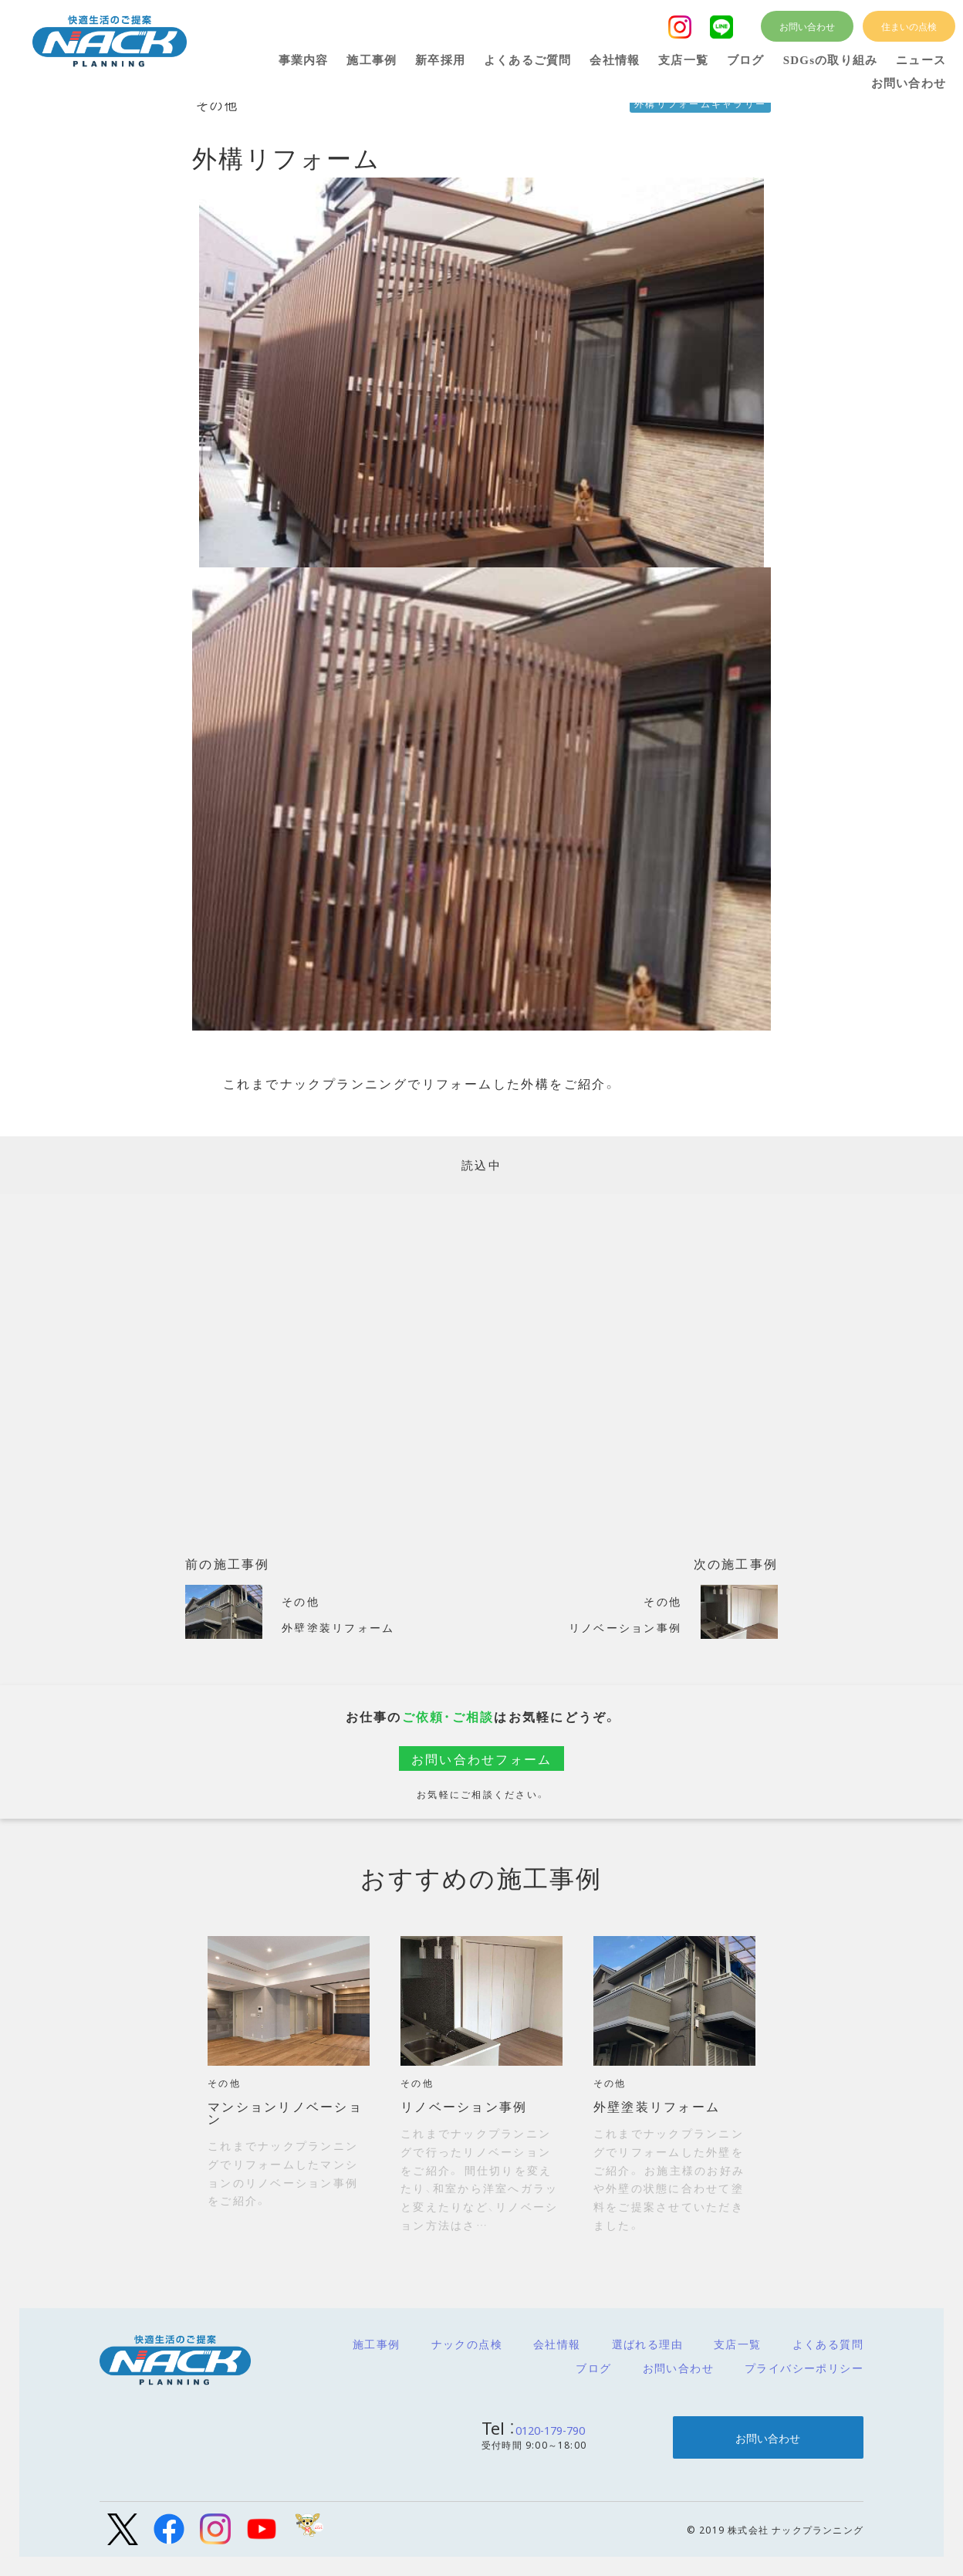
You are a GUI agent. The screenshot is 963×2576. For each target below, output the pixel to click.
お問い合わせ (678, 2367)
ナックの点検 (466, 2343)
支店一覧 (738, 2343)
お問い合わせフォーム (481, 1758)
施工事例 (376, 2343)
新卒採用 (440, 60)
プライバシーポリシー (804, 2367)
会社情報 (557, 2343)
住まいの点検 (909, 26)
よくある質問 (827, 2343)
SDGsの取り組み (830, 60)
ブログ (593, 2367)
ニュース (921, 60)
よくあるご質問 (527, 60)
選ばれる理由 (647, 2343)
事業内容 (304, 60)
